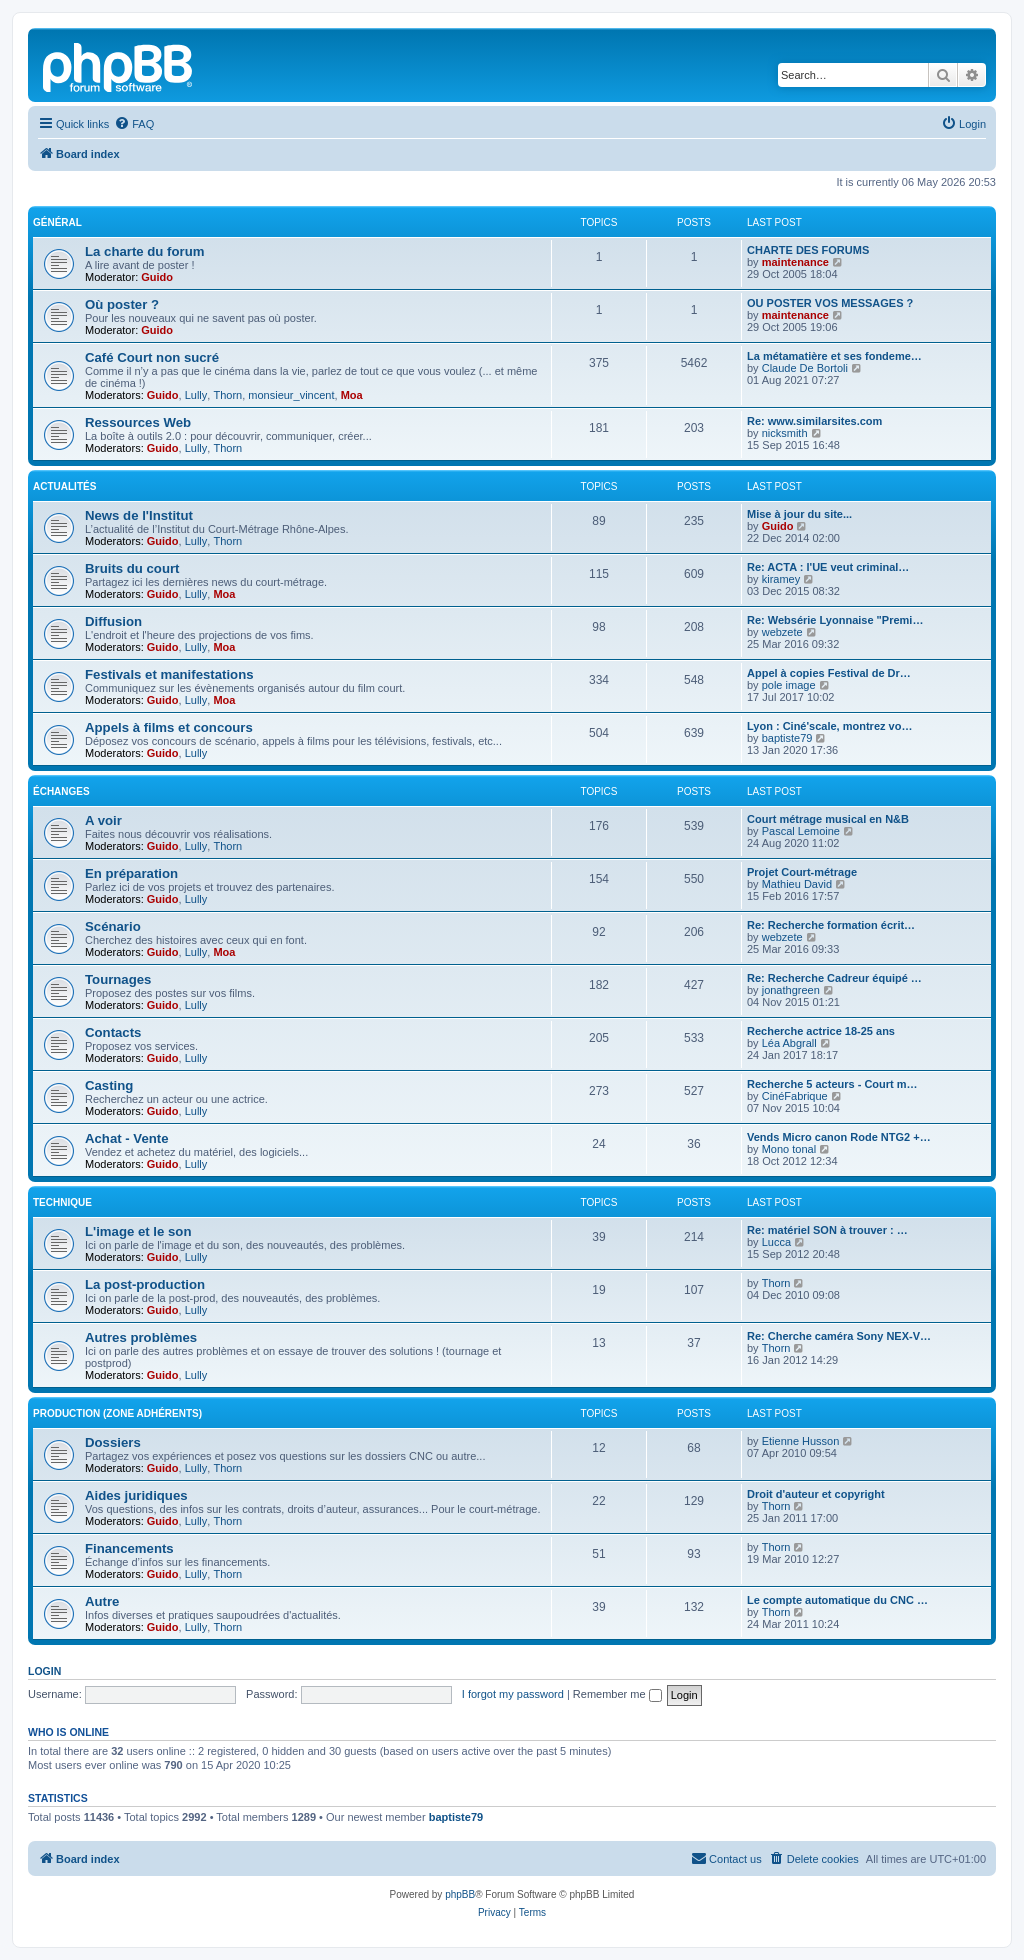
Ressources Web (138, 422)
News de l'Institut (139, 515)
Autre (102, 1601)
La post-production (145, 1284)
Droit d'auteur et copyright (816, 1494)
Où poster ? (122, 304)
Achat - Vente (127, 1138)
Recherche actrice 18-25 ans (821, 1031)
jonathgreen (791, 990)
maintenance (795, 262)
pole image (789, 685)
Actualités (64, 486)
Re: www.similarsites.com (814, 421)
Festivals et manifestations (169, 674)
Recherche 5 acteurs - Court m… (832, 1084)
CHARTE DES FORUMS (808, 250)
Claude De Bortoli (805, 368)
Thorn (227, 395)
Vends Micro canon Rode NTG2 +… (839, 1137)
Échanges (61, 791)
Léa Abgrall (789, 1043)
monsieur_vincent (291, 395)
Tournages (118, 979)
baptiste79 (787, 738)
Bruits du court (132, 568)
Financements (129, 1548)
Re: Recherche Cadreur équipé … (834, 978)
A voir (103, 820)
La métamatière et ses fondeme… (834, 356)
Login (44, 1671)
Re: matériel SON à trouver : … (827, 1230)
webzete (782, 632)
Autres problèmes (141, 1337)
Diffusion (113, 621)
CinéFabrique (795, 1096)
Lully (196, 395)
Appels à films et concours (169, 727)
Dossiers (113, 1442)
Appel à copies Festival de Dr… (829, 673)
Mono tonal (789, 1149)
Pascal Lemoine (801, 831)
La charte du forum (144, 251)
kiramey (781, 579)
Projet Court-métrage (802, 872)
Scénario (113, 926)
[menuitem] (134, 124)
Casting (109, 1085)
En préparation (131, 873)
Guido (157, 277)
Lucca (776, 1242)
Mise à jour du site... (799, 514)
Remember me (617, 1694)
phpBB (460, 1894)
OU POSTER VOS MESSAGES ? (830, 303)
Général (57, 222)
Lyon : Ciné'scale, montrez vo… (829, 726)
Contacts (113, 1032)
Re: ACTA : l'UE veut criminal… (828, 567)
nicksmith (785, 433)
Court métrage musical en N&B (828, 819)
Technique (62, 1202)
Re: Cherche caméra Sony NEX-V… (839, 1336)
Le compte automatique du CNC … (837, 1600)
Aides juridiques (136, 1495)
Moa (352, 395)
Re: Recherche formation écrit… (831, 925)
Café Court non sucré (152, 357)
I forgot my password (513, 1694)
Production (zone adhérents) (117, 1413)
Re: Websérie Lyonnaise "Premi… (835, 620)
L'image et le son (138, 1231)
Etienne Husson (801, 1441)
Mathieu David (797, 884)
